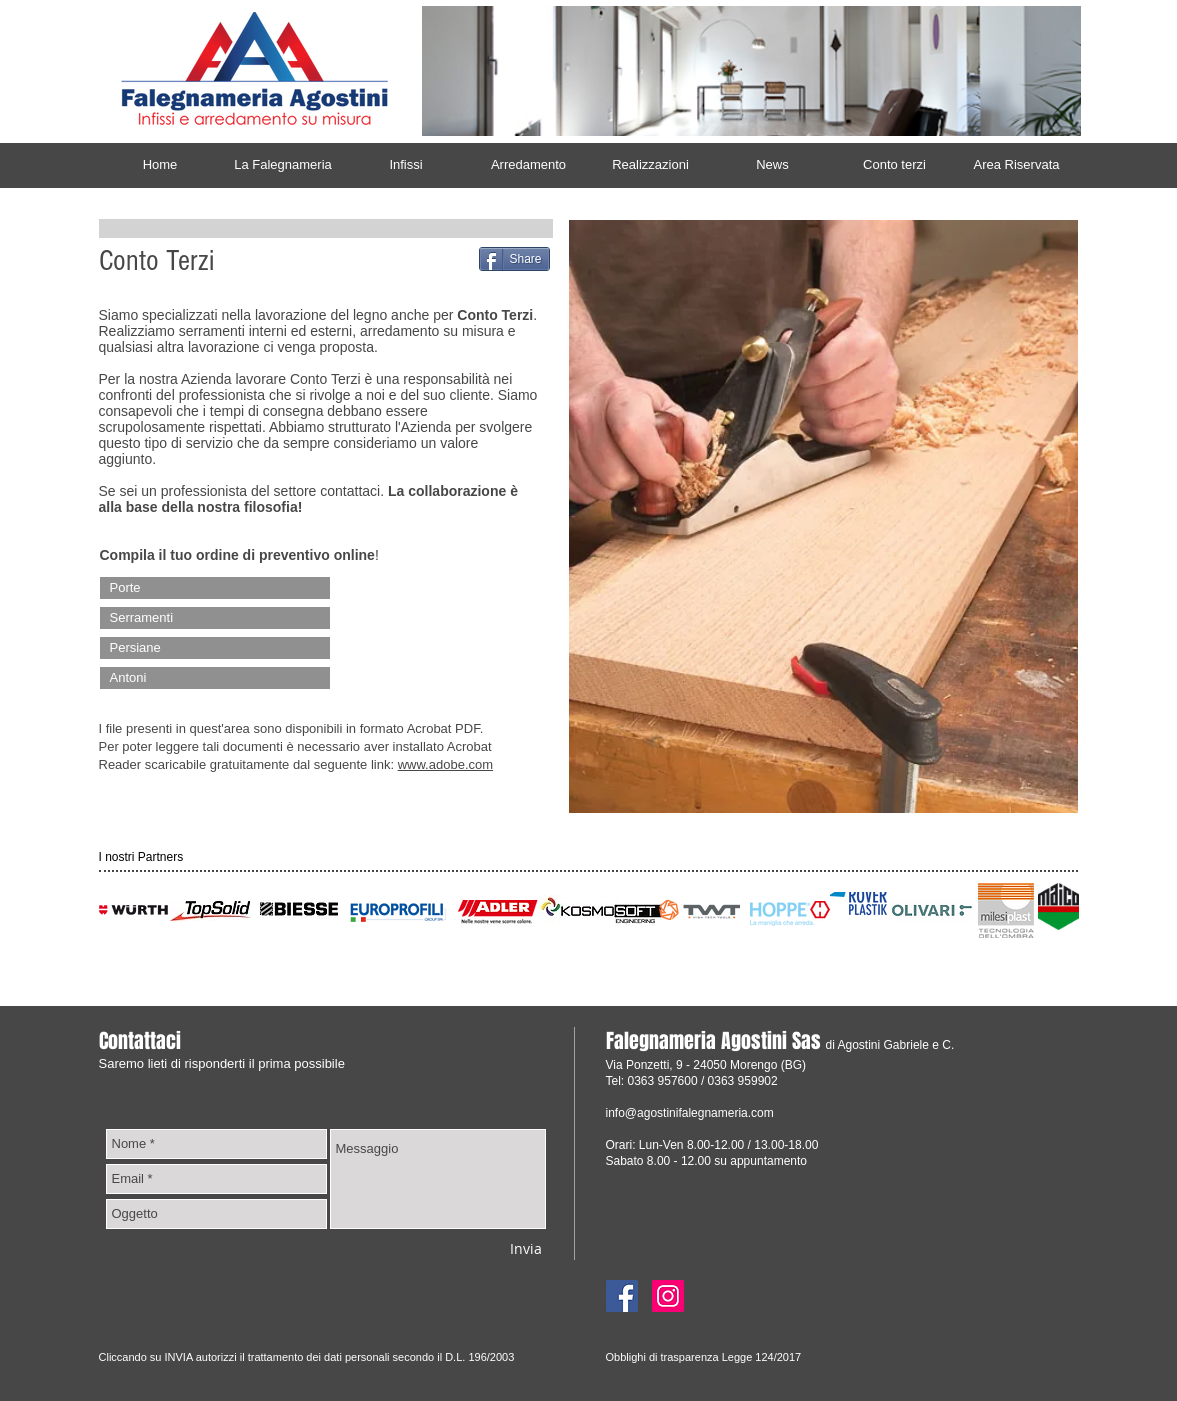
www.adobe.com (445, 764)
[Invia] (526, 1248)
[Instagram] (668, 1296)
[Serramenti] (215, 618)
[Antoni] (215, 678)
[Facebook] (622, 1296)
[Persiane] (215, 648)
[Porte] (215, 588)
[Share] (514, 259)
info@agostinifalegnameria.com (690, 1113)
